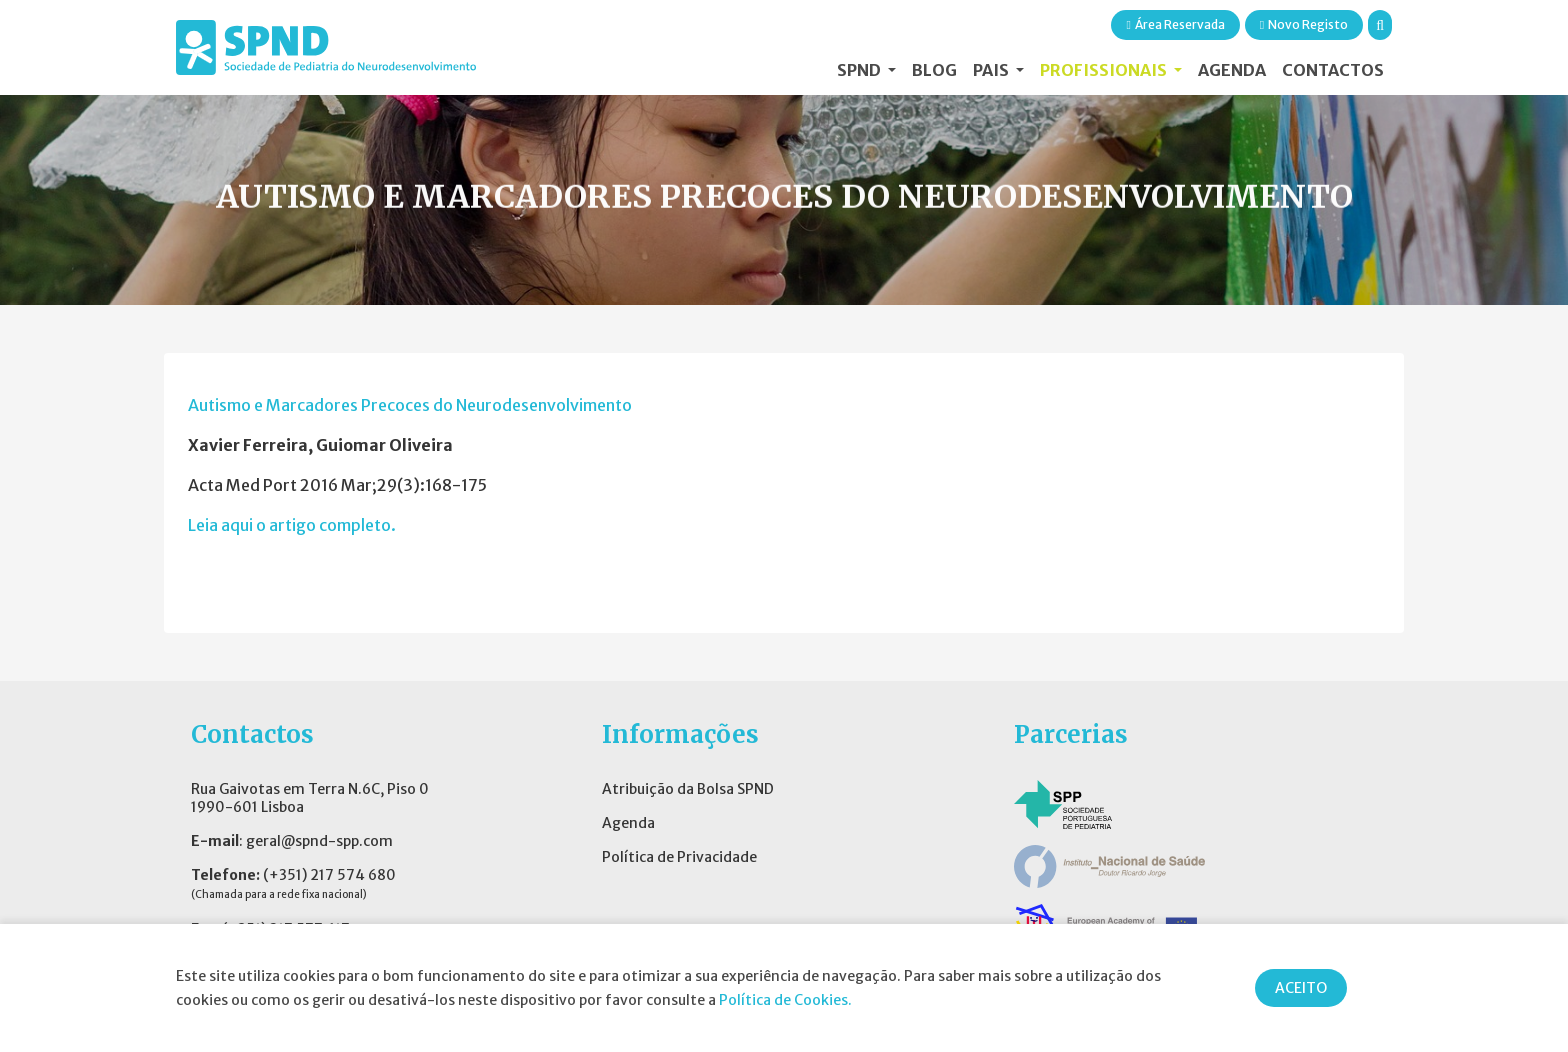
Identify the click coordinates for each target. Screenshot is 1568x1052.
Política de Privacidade (679, 857)
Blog (934, 70)
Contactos (1333, 70)
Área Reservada (1175, 24)
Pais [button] (992, 70)
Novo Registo (1304, 24)
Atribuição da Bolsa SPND (688, 789)
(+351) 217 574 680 (329, 875)
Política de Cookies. (785, 1000)
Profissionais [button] (1105, 70)
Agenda (1232, 70)
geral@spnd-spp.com (319, 841)
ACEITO (1301, 988)
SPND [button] (860, 70)
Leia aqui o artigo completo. (292, 525)
